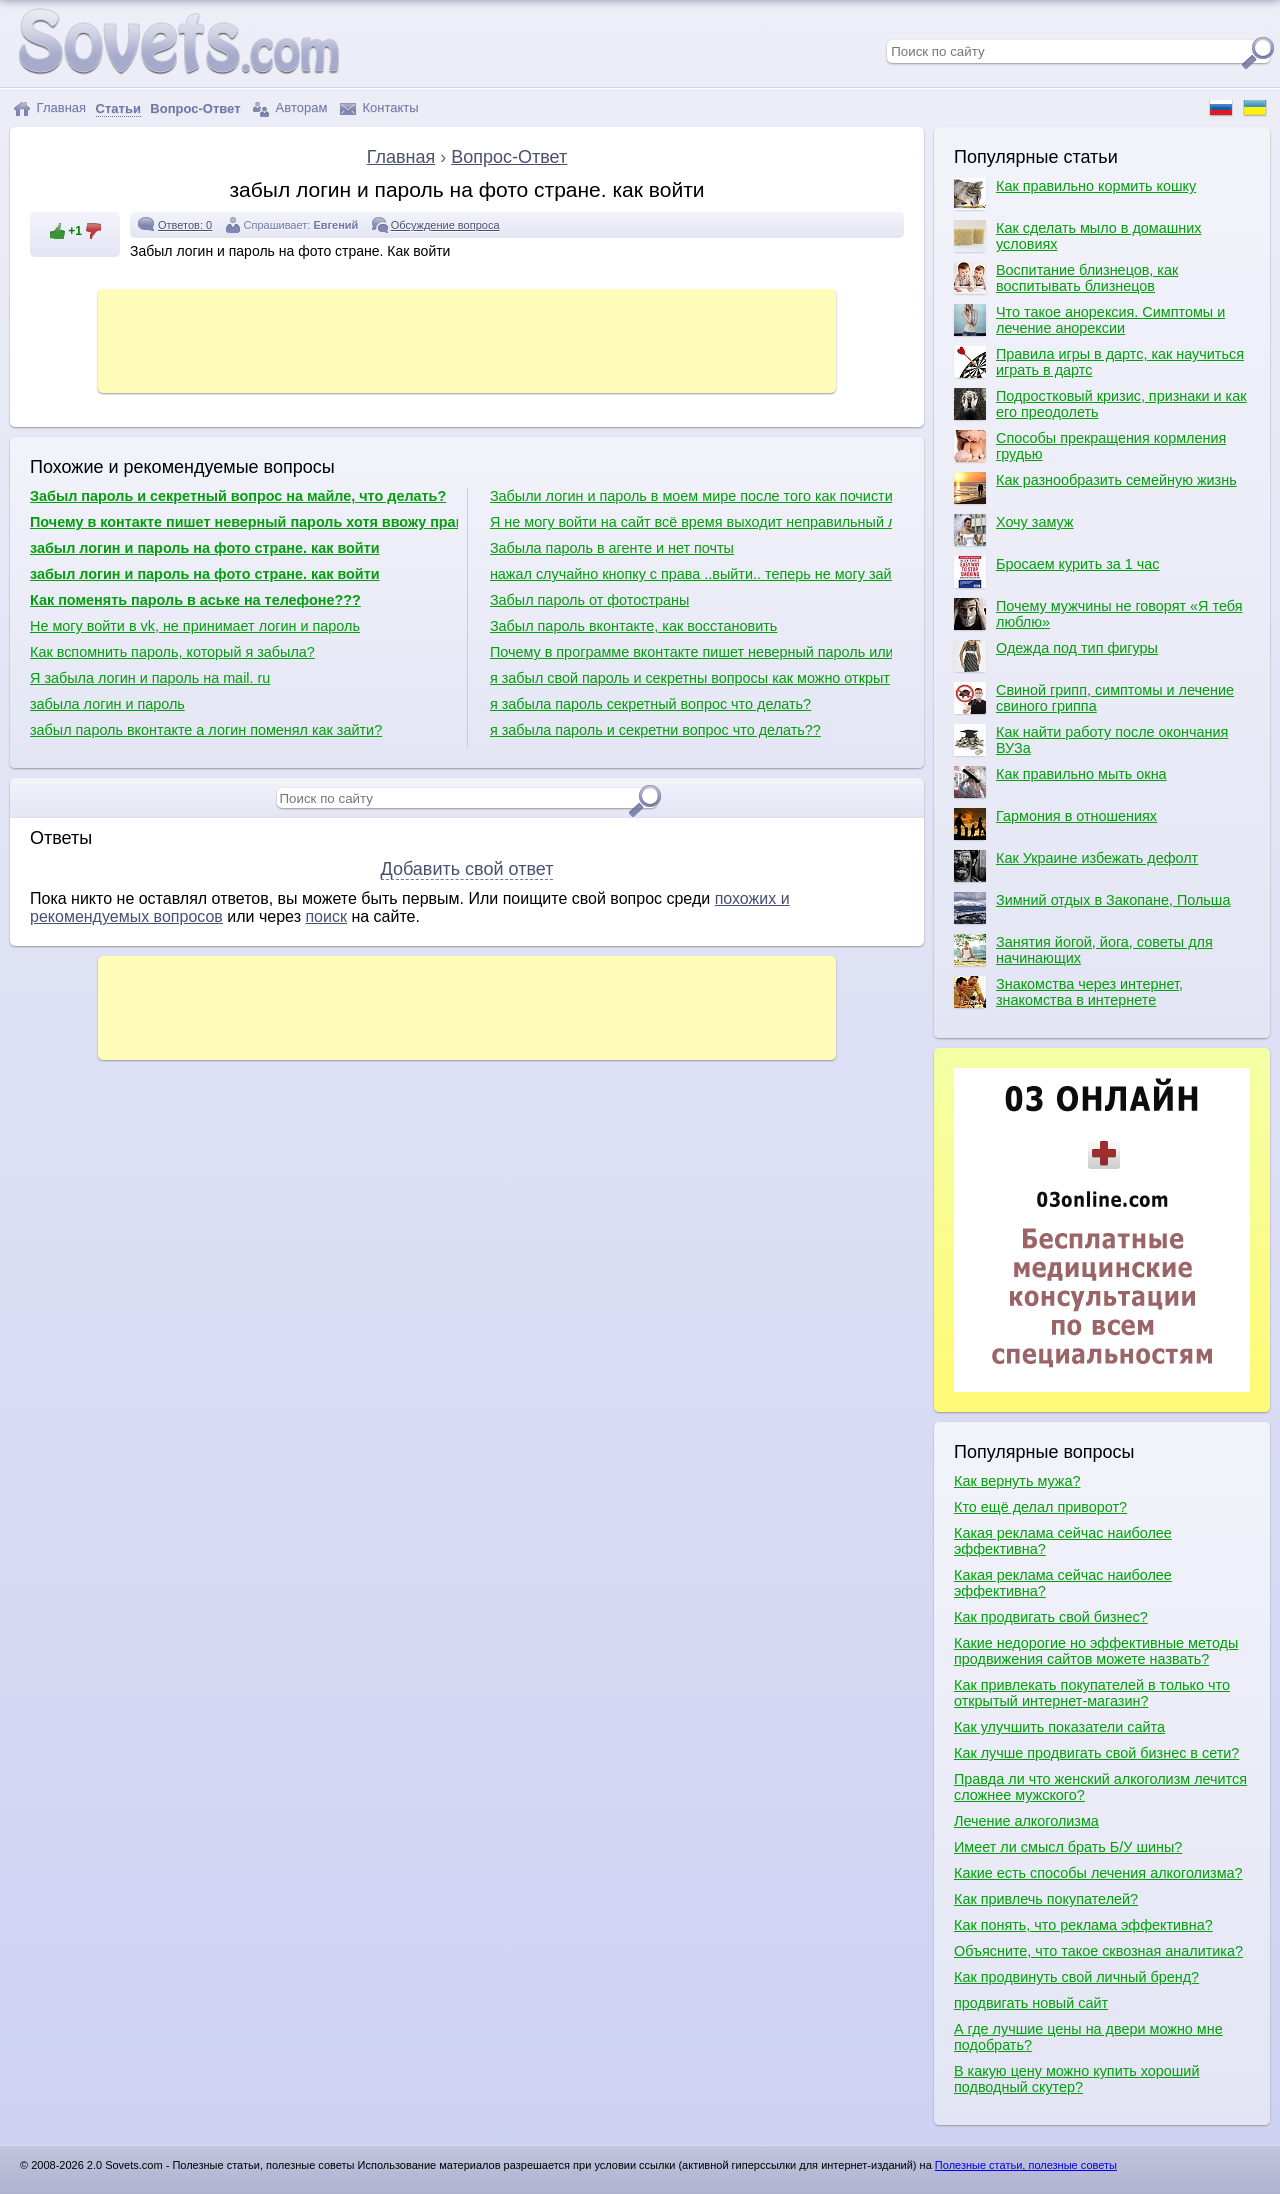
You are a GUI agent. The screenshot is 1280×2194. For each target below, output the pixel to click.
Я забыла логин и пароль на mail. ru (150, 678)
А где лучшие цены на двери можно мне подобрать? (1088, 2037)
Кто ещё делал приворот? (1040, 1507)
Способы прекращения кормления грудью (1090, 446)
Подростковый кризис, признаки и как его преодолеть (1100, 404)
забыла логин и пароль (107, 704)
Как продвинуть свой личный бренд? (1076, 1977)
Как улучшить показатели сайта (1059, 1727)
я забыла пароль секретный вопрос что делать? (650, 704)
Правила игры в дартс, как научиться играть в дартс (1099, 362)
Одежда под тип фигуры (1056, 656)
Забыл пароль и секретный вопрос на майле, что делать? (238, 496)
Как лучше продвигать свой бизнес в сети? (1096, 1753)
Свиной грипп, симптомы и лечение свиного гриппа (1094, 698)
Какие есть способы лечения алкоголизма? (1098, 1873)
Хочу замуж (1013, 530)
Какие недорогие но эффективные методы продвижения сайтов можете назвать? (1096, 1651)
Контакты (379, 108)
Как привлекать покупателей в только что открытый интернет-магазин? (1092, 1693)
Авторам (290, 108)
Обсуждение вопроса (445, 225)
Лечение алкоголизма (1026, 1821)
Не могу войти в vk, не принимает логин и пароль (195, 626)
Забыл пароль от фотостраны (589, 600)
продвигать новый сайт (1031, 2003)
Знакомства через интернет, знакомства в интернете (1068, 992)
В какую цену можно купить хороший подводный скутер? (1076, 2079)
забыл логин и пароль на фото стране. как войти (205, 548)
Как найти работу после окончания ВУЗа (1091, 740)
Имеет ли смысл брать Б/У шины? (1068, 1847)
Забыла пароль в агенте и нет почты (612, 548)
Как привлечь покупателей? (1046, 1899)
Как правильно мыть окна (1060, 782)
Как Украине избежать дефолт (1076, 866)
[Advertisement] (467, 339)
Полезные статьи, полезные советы (1026, 2165)
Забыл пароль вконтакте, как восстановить (633, 626)
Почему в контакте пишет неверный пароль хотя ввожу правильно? (244, 522)
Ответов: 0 (185, 225)
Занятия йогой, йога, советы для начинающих (1083, 950)
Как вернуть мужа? (1017, 1481)
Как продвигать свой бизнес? (1051, 1617)
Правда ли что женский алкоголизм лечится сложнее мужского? (1100, 1787)
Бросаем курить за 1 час (1056, 572)
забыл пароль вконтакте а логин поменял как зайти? (206, 730)
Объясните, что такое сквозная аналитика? (1098, 1951)
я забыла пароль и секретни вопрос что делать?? (655, 730)
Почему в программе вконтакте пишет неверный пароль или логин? (691, 652)
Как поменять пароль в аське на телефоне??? (195, 600)
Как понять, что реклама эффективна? (1083, 1925)
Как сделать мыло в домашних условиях (1077, 236)
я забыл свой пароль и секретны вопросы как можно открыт (690, 678)
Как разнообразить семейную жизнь (1095, 488)
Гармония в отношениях (1055, 824)
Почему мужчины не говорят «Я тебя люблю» (1098, 614)
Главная (49, 108)
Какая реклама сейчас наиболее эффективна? (1063, 1541)
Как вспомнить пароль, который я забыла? (172, 652)
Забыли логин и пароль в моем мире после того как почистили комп (691, 496)
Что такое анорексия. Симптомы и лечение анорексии (1089, 320)
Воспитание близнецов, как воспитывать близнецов (1066, 278)
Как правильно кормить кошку (1075, 194)
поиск (326, 916)
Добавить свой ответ (467, 869)
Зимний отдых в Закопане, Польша (1092, 908)
